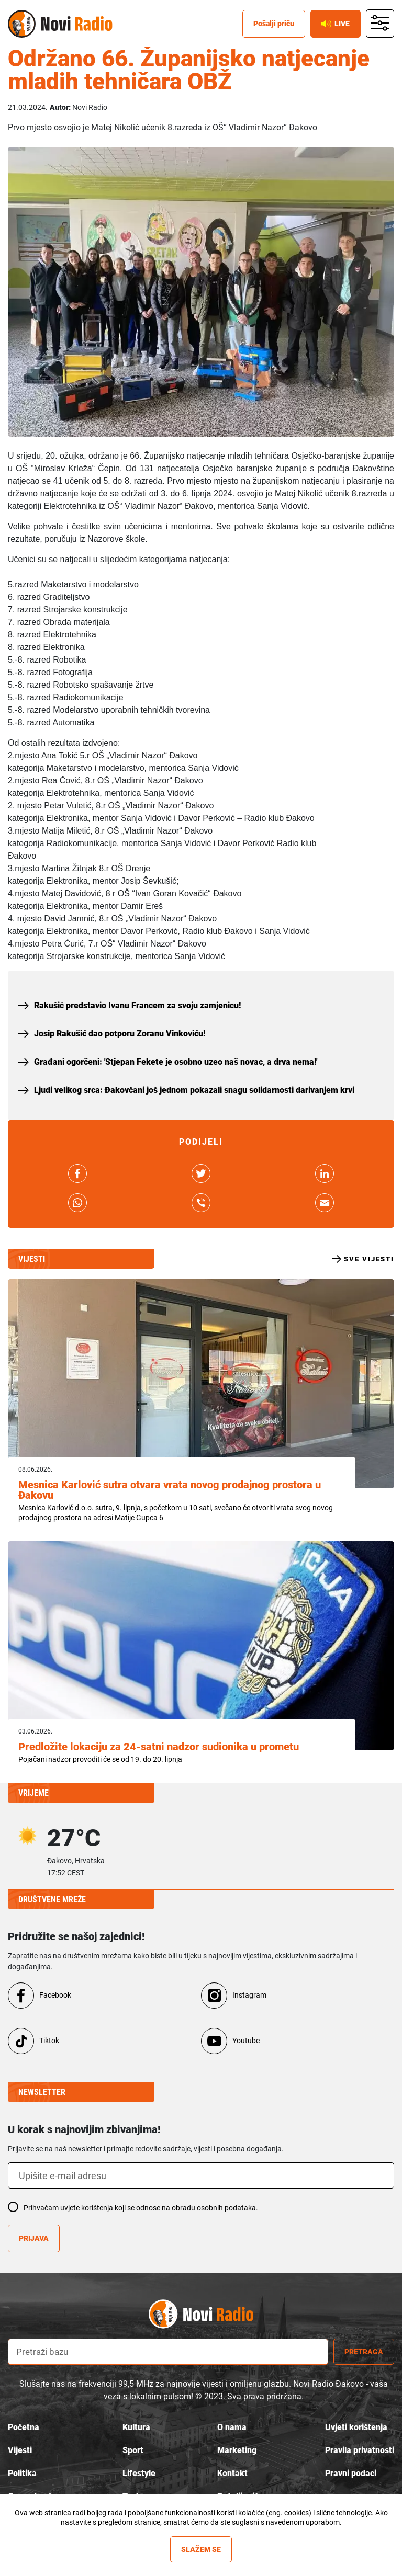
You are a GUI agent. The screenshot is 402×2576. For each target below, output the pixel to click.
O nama (232, 2427)
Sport (132, 2450)
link (77, 1173)
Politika (22, 2473)
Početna (23, 2427)
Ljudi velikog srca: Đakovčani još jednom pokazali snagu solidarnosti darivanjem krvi (194, 1090)
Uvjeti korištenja (356, 2427)
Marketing (236, 2450)
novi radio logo (219, 2313)
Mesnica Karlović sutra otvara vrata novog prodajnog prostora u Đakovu (169, 1489)
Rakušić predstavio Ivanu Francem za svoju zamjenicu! (137, 1005)
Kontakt (232, 2473)
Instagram (249, 1995)
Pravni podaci (350, 2473)
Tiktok (49, 2040)
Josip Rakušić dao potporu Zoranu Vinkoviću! (119, 1034)
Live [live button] (335, 23)
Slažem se (201, 2549)
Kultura (136, 2427)
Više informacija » (201, 2531)
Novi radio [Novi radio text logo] (77, 23)
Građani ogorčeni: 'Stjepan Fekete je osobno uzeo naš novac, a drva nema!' (175, 1062)
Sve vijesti (363, 1259)
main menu (380, 23)
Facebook (55, 1995)
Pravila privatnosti (359, 2450)
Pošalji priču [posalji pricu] (273, 23)
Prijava (34, 2238)
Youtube (246, 2040)
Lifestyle (138, 2473)
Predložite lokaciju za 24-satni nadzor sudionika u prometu (158, 1746)
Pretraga (363, 2351)
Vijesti (20, 2450)
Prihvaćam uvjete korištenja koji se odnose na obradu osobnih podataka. (141, 2208)
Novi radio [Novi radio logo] (22, 23)
